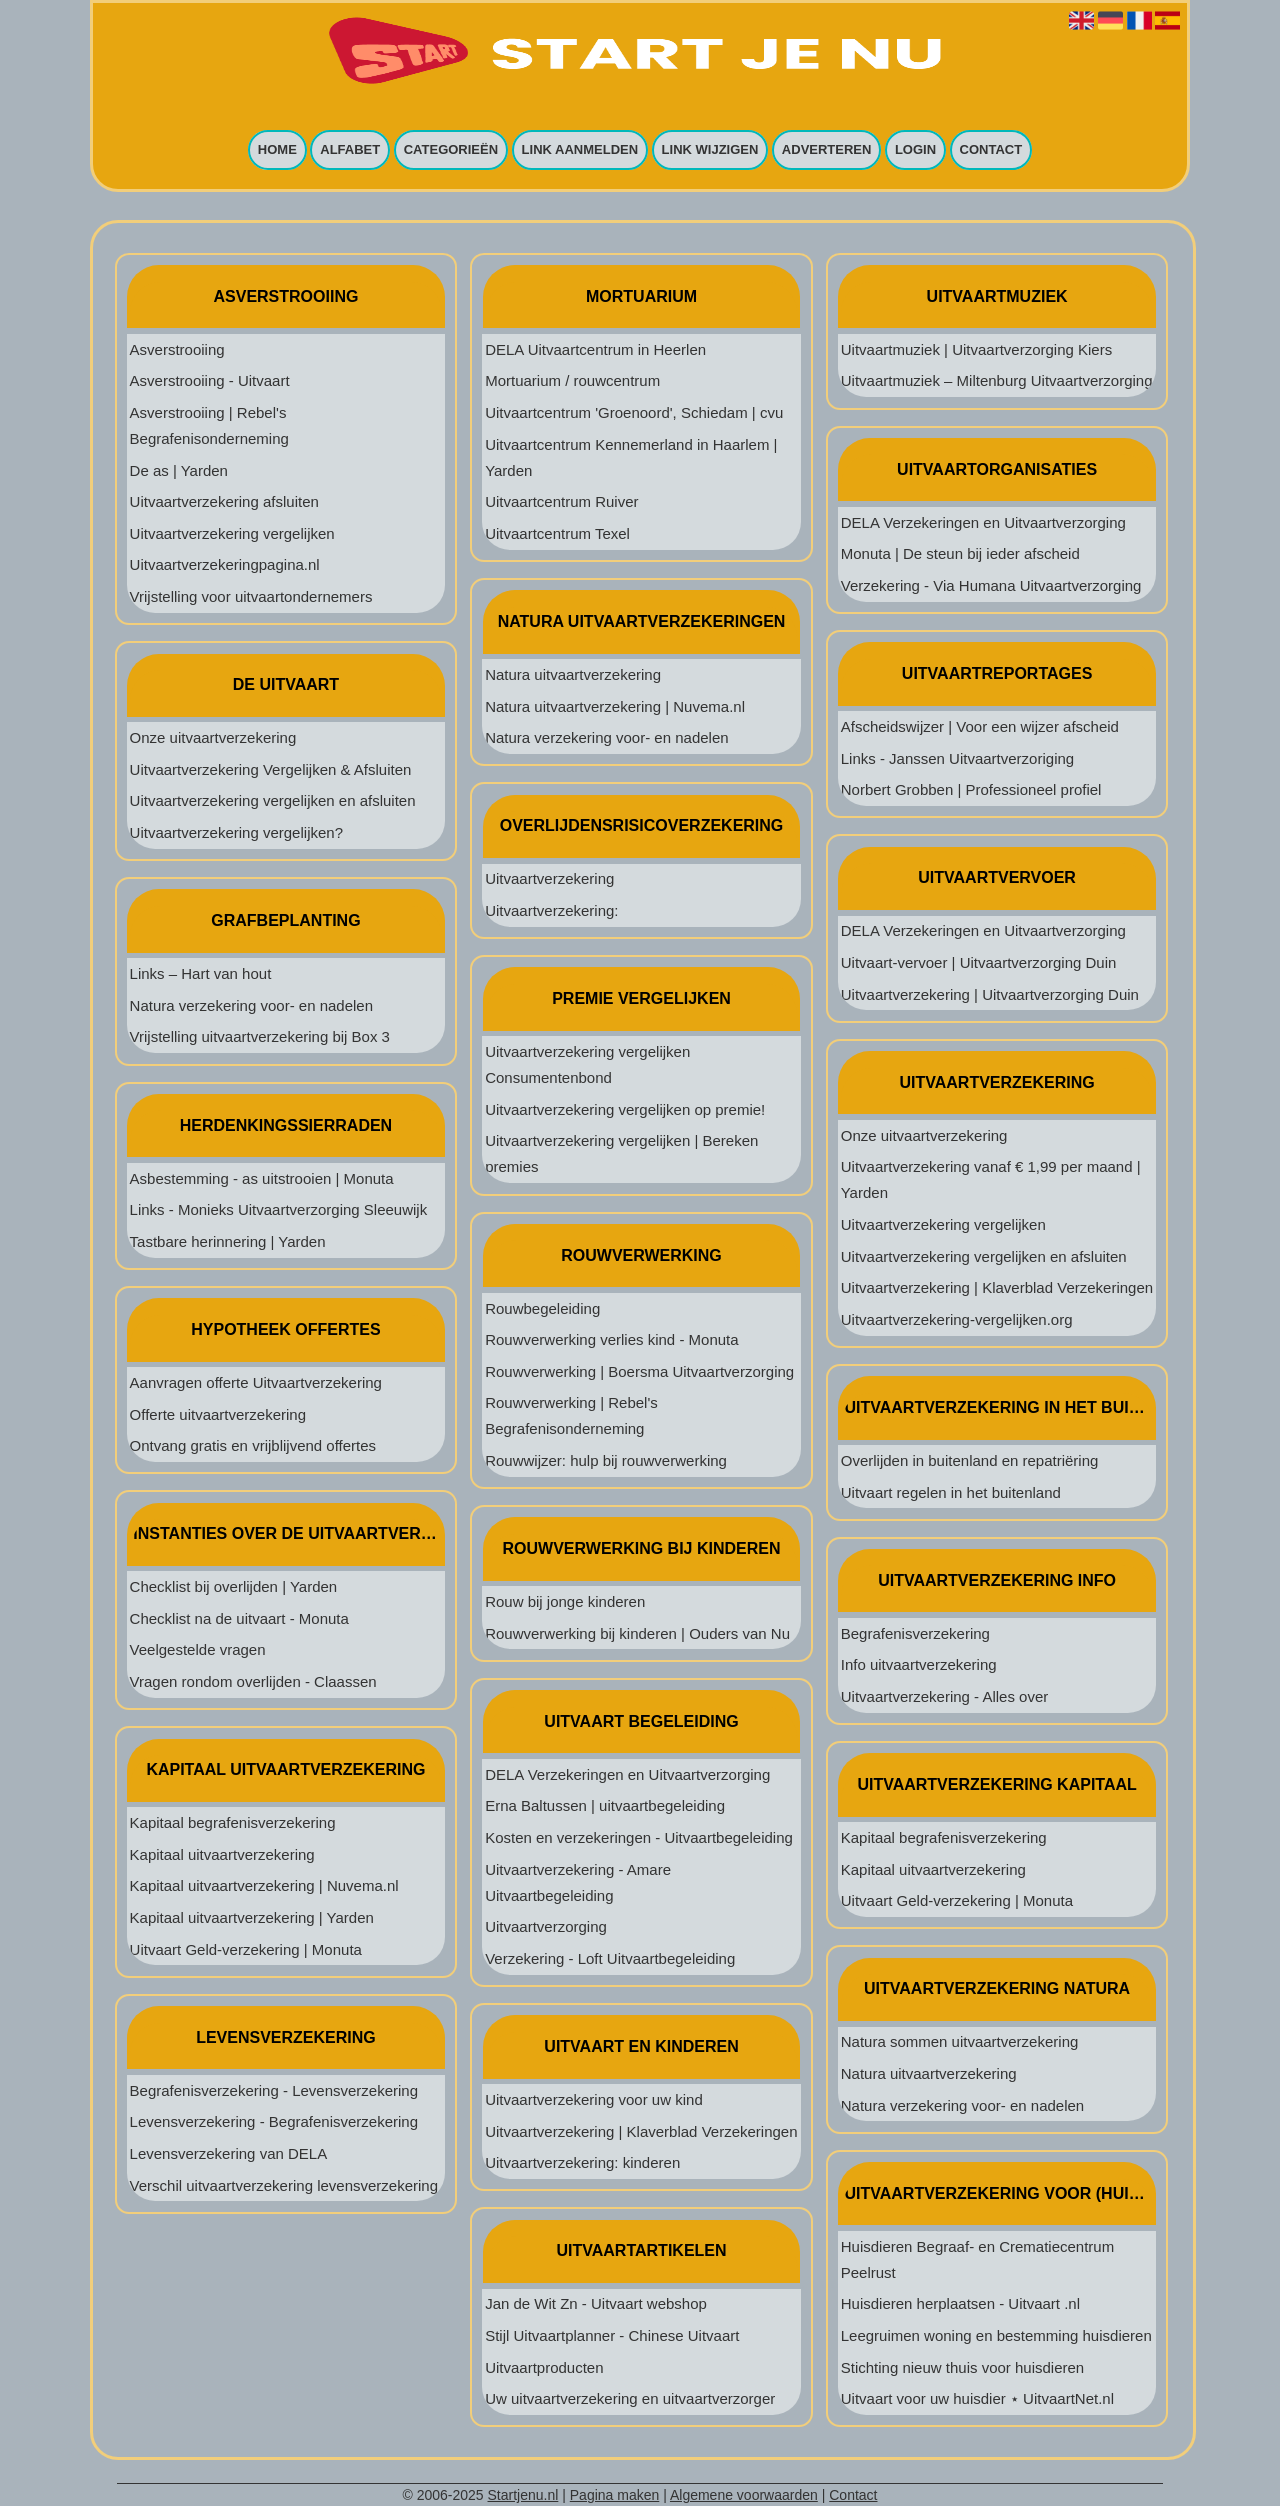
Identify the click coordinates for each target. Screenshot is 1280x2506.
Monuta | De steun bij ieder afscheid (960, 553)
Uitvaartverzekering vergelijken (232, 533)
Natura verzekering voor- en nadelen (251, 1005)
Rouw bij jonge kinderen (565, 1601)
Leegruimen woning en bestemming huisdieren (996, 2335)
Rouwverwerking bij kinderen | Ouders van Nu (637, 1633)
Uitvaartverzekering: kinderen (582, 2162)
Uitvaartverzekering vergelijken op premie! (625, 1109)
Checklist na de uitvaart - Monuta (239, 1618)
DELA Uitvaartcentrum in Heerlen (595, 349)
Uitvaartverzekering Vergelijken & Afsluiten (271, 769)
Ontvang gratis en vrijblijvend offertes (253, 1445)
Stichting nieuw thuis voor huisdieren (962, 2367)
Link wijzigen (710, 150)
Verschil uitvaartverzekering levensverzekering (284, 2185)
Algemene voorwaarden (744, 2495)
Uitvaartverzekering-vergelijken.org (957, 1319)
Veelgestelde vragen (198, 1649)
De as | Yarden (179, 470)
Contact (991, 150)
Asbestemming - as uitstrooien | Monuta (262, 1178)
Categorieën (451, 150)
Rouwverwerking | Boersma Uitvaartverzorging (639, 1371)
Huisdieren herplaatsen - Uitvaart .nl (960, 2303)
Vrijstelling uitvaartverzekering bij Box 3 (260, 1036)
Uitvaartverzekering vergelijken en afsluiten (273, 800)
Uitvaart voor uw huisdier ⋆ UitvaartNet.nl (977, 2398)
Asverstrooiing (177, 349)
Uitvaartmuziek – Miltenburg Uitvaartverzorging (997, 380)
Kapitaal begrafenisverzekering (233, 1822)
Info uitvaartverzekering (919, 1664)
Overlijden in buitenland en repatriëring (970, 1460)
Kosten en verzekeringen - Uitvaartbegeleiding (639, 1837)
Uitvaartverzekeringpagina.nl (225, 564)
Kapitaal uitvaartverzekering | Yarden (252, 1917)
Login (915, 150)
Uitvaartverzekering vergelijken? (236, 832)
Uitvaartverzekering (549, 878)
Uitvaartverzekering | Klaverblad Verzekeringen (641, 2131)
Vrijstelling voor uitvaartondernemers (251, 596)
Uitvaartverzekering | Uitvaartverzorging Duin (990, 994)
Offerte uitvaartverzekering (218, 1414)
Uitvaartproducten (544, 2367)
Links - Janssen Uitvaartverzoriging (957, 758)
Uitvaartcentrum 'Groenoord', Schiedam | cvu (634, 412)
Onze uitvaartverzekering (213, 737)
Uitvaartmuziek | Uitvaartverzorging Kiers (976, 349)
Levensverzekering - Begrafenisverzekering (274, 2121)
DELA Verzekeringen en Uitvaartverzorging (627, 1774)
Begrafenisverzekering (915, 1633)
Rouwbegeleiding (542, 1308)
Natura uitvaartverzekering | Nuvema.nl (615, 706)
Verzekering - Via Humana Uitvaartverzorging (991, 585)
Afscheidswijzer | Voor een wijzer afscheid (980, 726)
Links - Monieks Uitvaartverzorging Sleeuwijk (279, 1209)
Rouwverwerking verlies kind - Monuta (611, 1339)
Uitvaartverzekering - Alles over (945, 1696)
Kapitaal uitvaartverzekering (222, 1854)
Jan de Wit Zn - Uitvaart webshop (596, 2303)
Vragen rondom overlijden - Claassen (253, 1681)
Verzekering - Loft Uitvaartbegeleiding (610, 1958)
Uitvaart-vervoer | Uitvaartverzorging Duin (979, 962)
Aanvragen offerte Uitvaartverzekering (256, 1382)
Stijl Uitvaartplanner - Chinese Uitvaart (612, 2335)
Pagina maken (615, 2495)
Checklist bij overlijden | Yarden (234, 1586)
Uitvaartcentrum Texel (557, 533)
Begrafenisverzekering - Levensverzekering (274, 2090)
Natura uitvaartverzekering (573, 674)
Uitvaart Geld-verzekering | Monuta (246, 1949)
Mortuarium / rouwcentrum (572, 380)
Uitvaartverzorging (546, 1926)
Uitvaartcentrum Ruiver (561, 501)
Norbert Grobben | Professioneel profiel (971, 789)
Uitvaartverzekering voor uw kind (594, 2099)
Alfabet (350, 150)
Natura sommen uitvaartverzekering (960, 2041)
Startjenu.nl (523, 2495)
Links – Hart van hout (201, 973)
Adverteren (827, 150)
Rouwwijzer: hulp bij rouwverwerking (606, 1460)
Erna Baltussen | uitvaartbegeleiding (605, 1805)
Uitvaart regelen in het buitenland (951, 1492)
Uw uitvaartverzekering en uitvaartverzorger (630, 2398)
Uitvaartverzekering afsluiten (224, 501)
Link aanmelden (580, 150)
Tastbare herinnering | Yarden (228, 1241)
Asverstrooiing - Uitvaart (210, 380)
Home (277, 150)
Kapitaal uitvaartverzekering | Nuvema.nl (264, 1885)
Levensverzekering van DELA (229, 2153)
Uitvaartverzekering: (551, 910)
